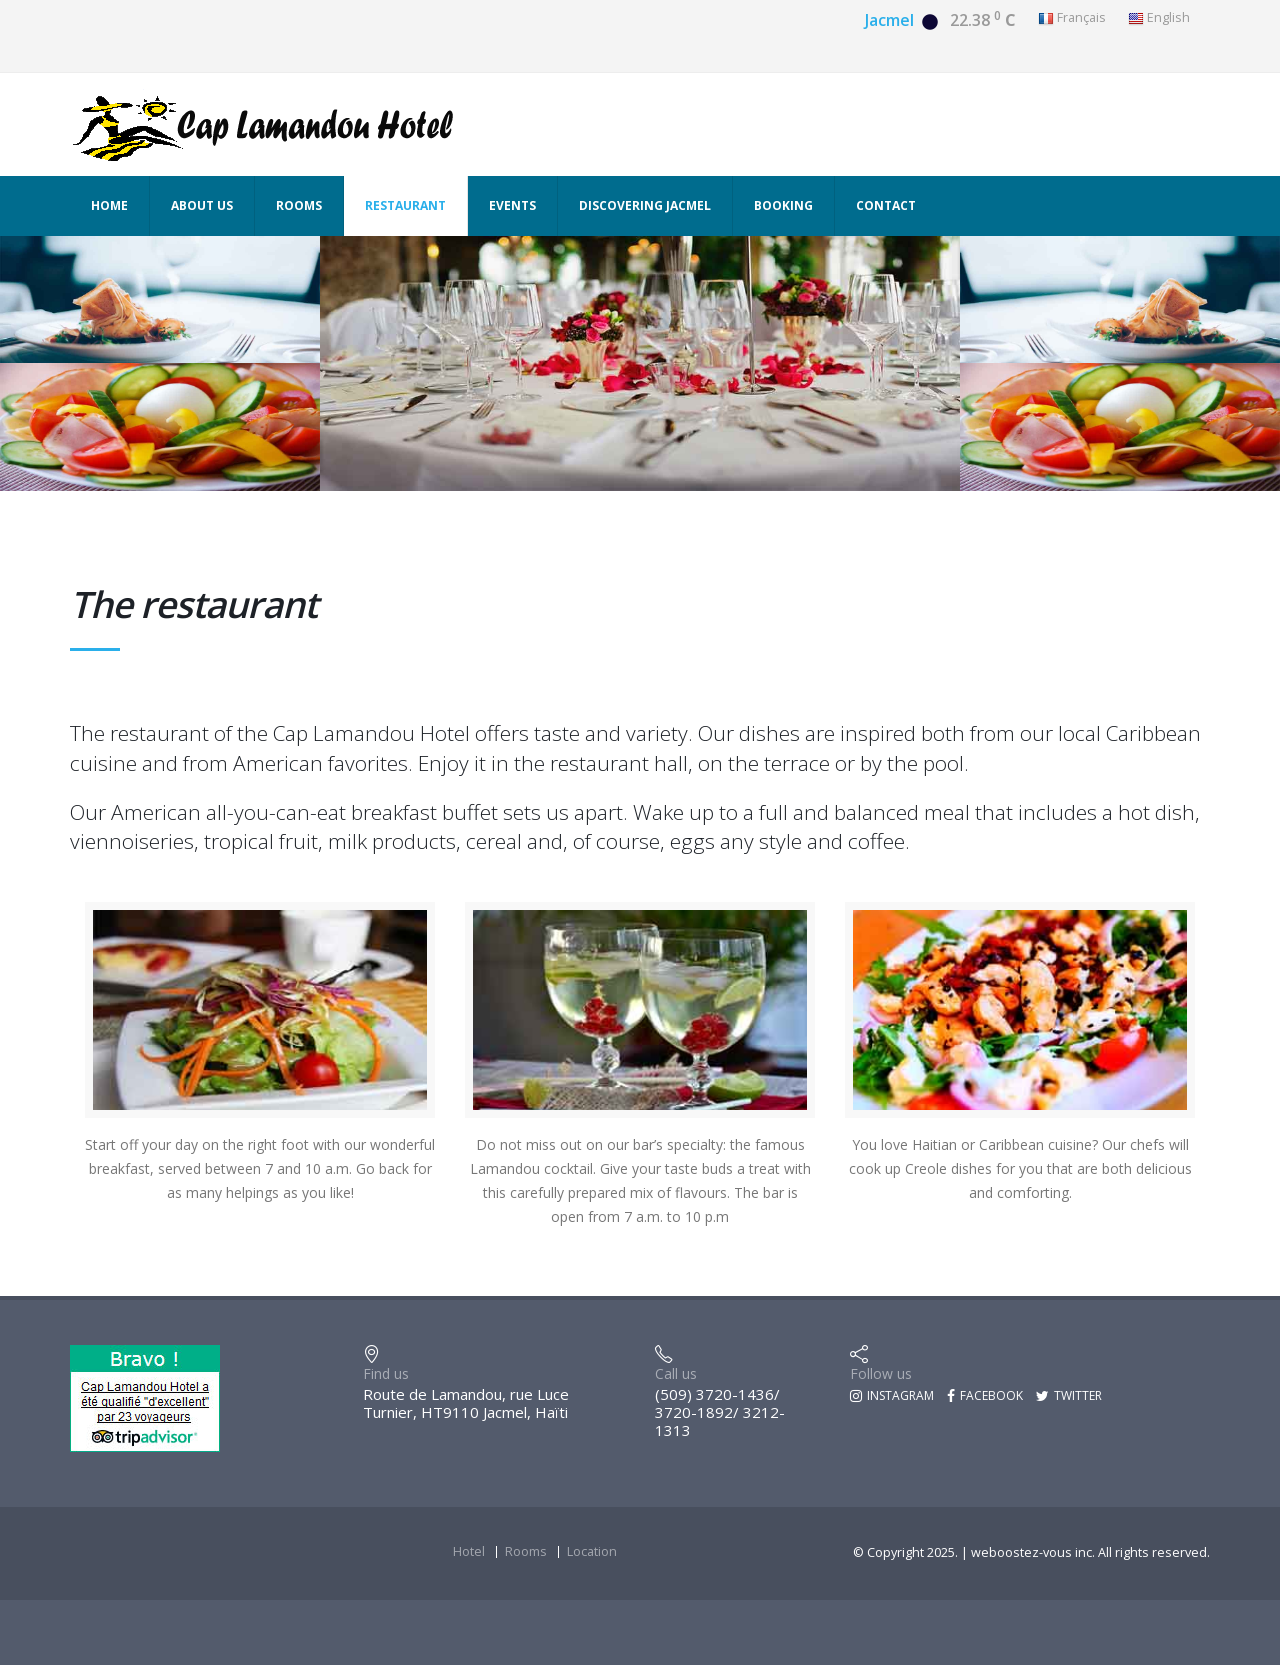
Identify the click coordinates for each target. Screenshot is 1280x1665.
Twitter (1069, 1395)
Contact (886, 205)
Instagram (892, 1395)
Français (1072, 18)
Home (109, 205)
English (1159, 18)
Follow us (881, 1373)
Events (512, 205)
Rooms (299, 205)
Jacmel (889, 20)
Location (592, 1551)
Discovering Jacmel (645, 205)
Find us (386, 1373)
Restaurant (405, 205)
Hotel (469, 1551)
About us (202, 205)
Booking (783, 205)
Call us (676, 1373)
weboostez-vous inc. (1034, 1552)
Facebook (985, 1395)
